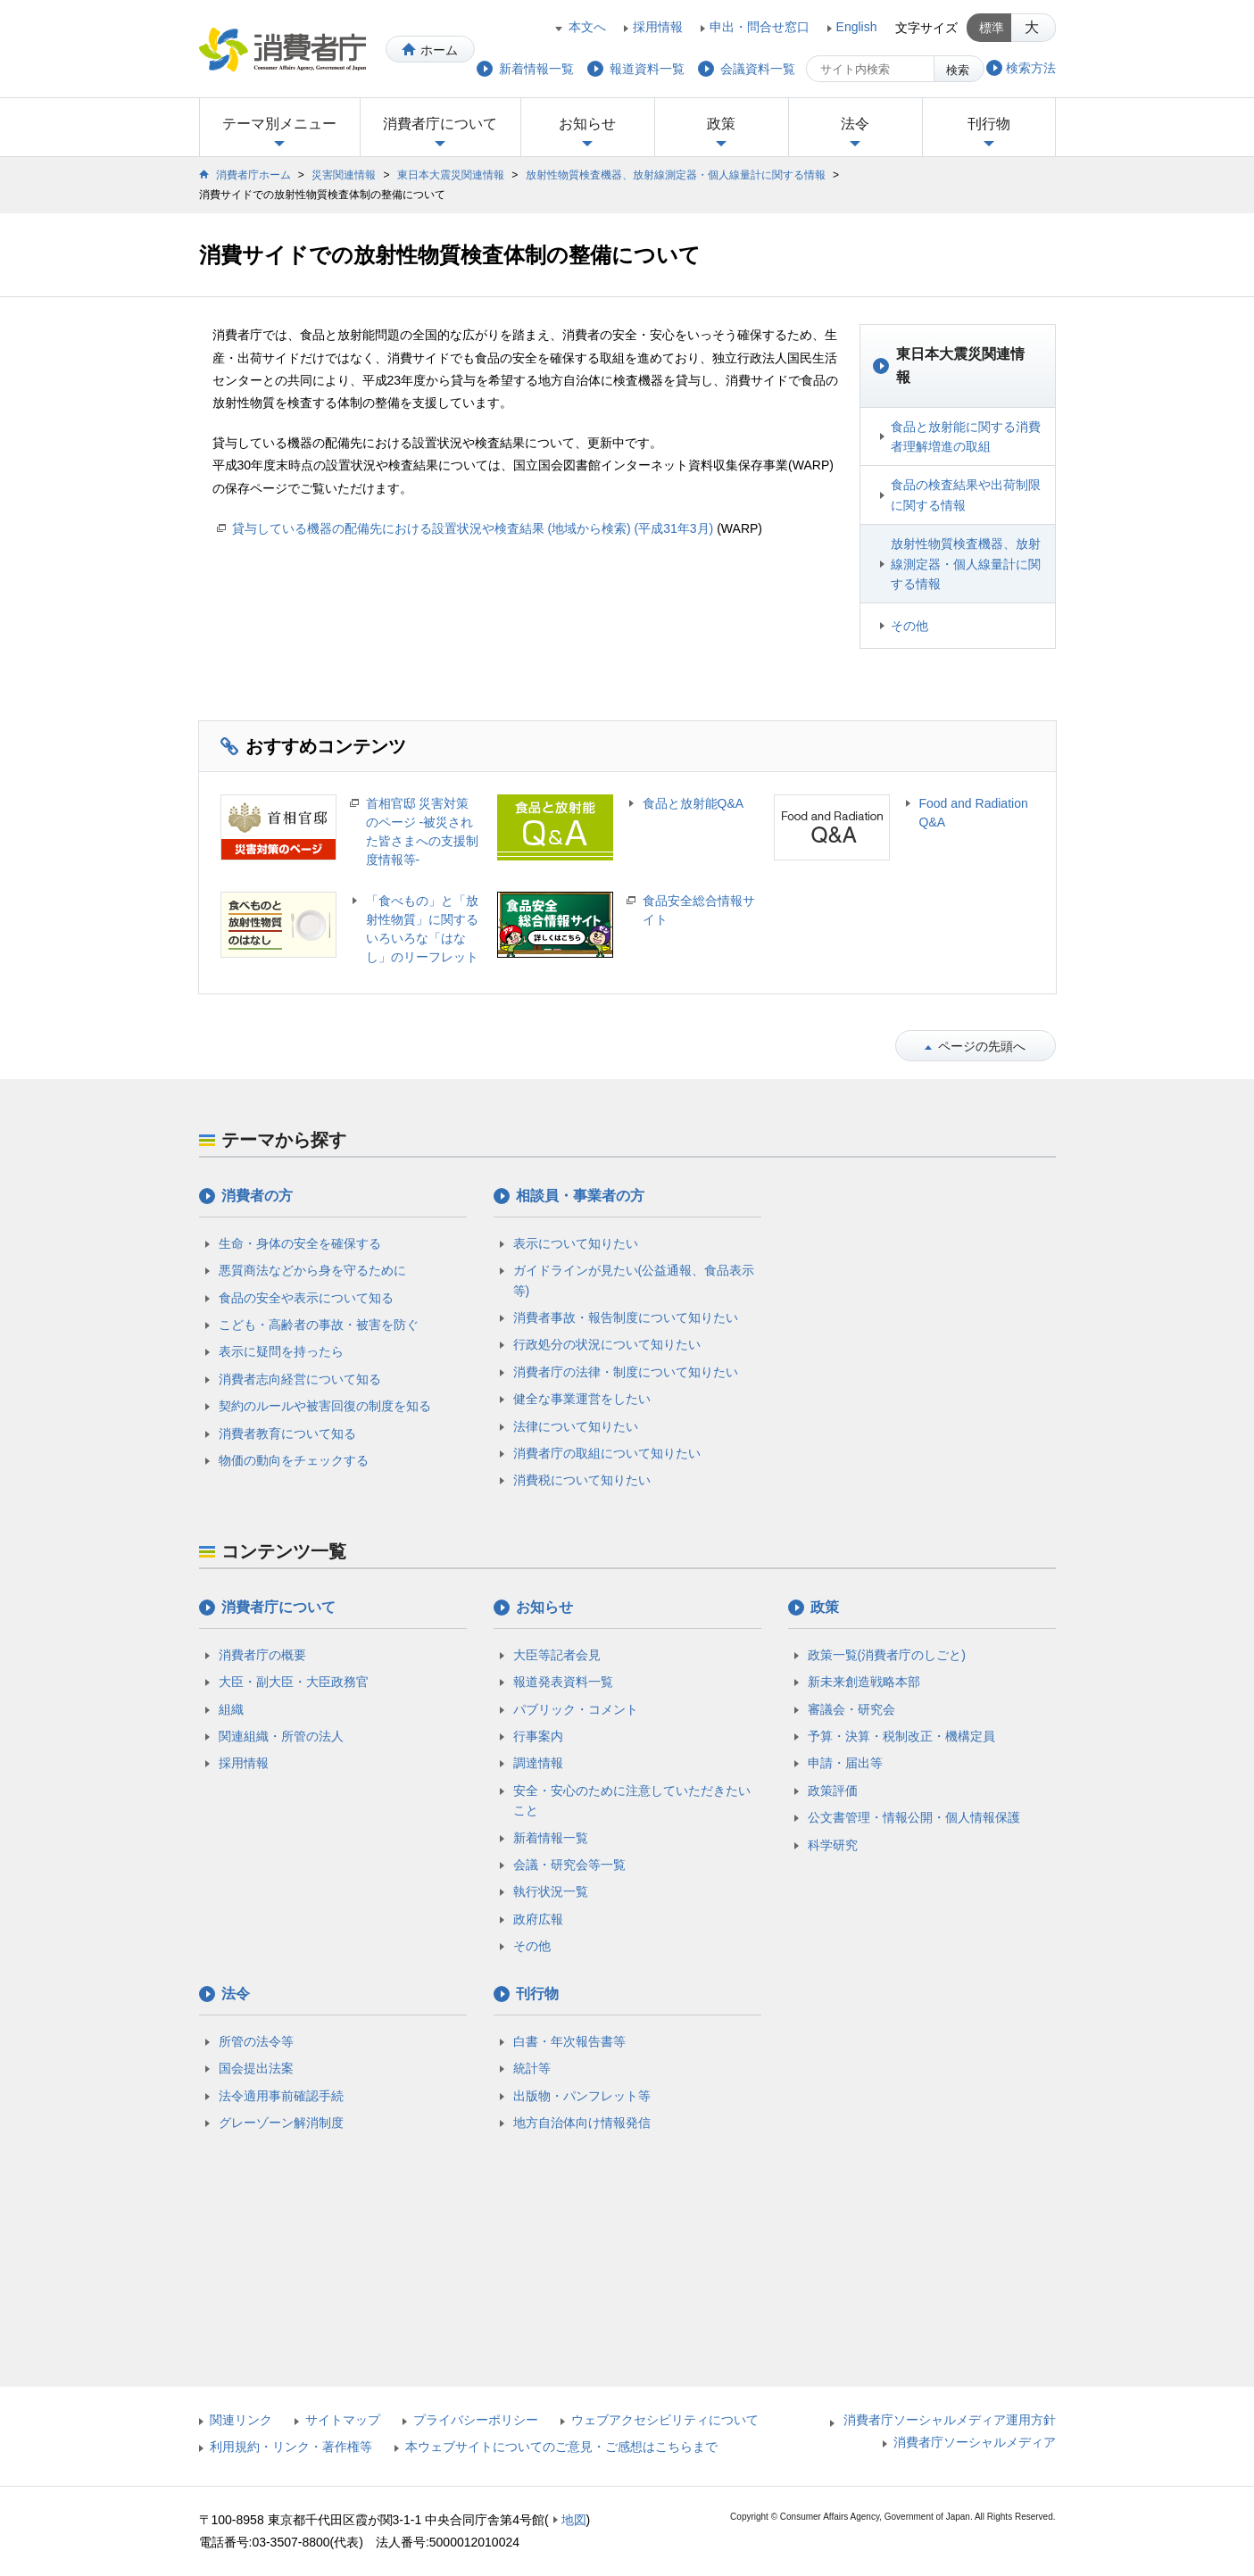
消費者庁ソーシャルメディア (974, 2442)
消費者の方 (257, 1195)
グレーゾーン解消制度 (281, 2122)
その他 (909, 626)
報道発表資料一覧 (563, 1681)
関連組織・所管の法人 (281, 1736)
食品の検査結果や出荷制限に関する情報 (966, 494)
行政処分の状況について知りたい (607, 1344)
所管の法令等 (256, 2041)
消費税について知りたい (582, 1480)
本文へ (587, 27)
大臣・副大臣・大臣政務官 (294, 1681)
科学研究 (833, 1845)
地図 (573, 2520)
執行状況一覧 (550, 1891)
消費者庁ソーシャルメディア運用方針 (949, 2420)
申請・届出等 (845, 1763)
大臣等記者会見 (557, 1655)
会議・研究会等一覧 (569, 1864)
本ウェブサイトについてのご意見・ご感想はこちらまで (561, 2446)
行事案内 (538, 1736)
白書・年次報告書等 (569, 2041)
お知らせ (587, 123)
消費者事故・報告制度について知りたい (625, 1317)
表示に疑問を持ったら (281, 1351)
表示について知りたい (575, 1243)
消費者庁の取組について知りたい (607, 1453)
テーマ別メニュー (279, 123)
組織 (231, 1709)
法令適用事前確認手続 (281, 2096)
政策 (721, 123)
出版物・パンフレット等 (582, 2096)
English (856, 27)
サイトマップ (342, 2420)
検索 (957, 70)
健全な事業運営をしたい (582, 1399)
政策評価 (833, 1790)
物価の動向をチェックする (294, 1460)
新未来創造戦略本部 (864, 1681)
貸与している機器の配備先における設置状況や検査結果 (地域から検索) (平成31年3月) (473, 528)
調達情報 (538, 1763)
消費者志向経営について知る (300, 1379)
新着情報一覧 (550, 1838)
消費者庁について (440, 123)
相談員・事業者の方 (580, 1195)
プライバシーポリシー (475, 2420)
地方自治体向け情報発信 (582, 2122)
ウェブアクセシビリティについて (665, 2420)
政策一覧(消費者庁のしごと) (887, 1655)
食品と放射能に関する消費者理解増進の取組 (966, 436)
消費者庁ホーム (253, 175)
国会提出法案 (256, 2068)
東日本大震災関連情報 (450, 175)
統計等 (532, 2068)
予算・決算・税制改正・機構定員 (901, 1736)
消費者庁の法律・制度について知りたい (625, 1372)
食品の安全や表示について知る (306, 1298)
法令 (855, 123)
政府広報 (538, 1919)
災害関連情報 (343, 175)
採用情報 (658, 27)
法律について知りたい (575, 1426)
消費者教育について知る (287, 1433)
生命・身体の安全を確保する (300, 1243)
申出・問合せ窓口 (760, 27)
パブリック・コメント (575, 1709)
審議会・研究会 (851, 1709)
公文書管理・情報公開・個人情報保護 (914, 1817)
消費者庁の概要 (262, 1655)
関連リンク (241, 2420)
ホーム (439, 50)
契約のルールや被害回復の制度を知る (325, 1406)
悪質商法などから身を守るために (312, 1270)
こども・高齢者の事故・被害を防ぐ (319, 1324)
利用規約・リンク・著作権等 (291, 2446)
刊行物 (988, 123)
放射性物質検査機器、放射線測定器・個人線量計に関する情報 (676, 175)
